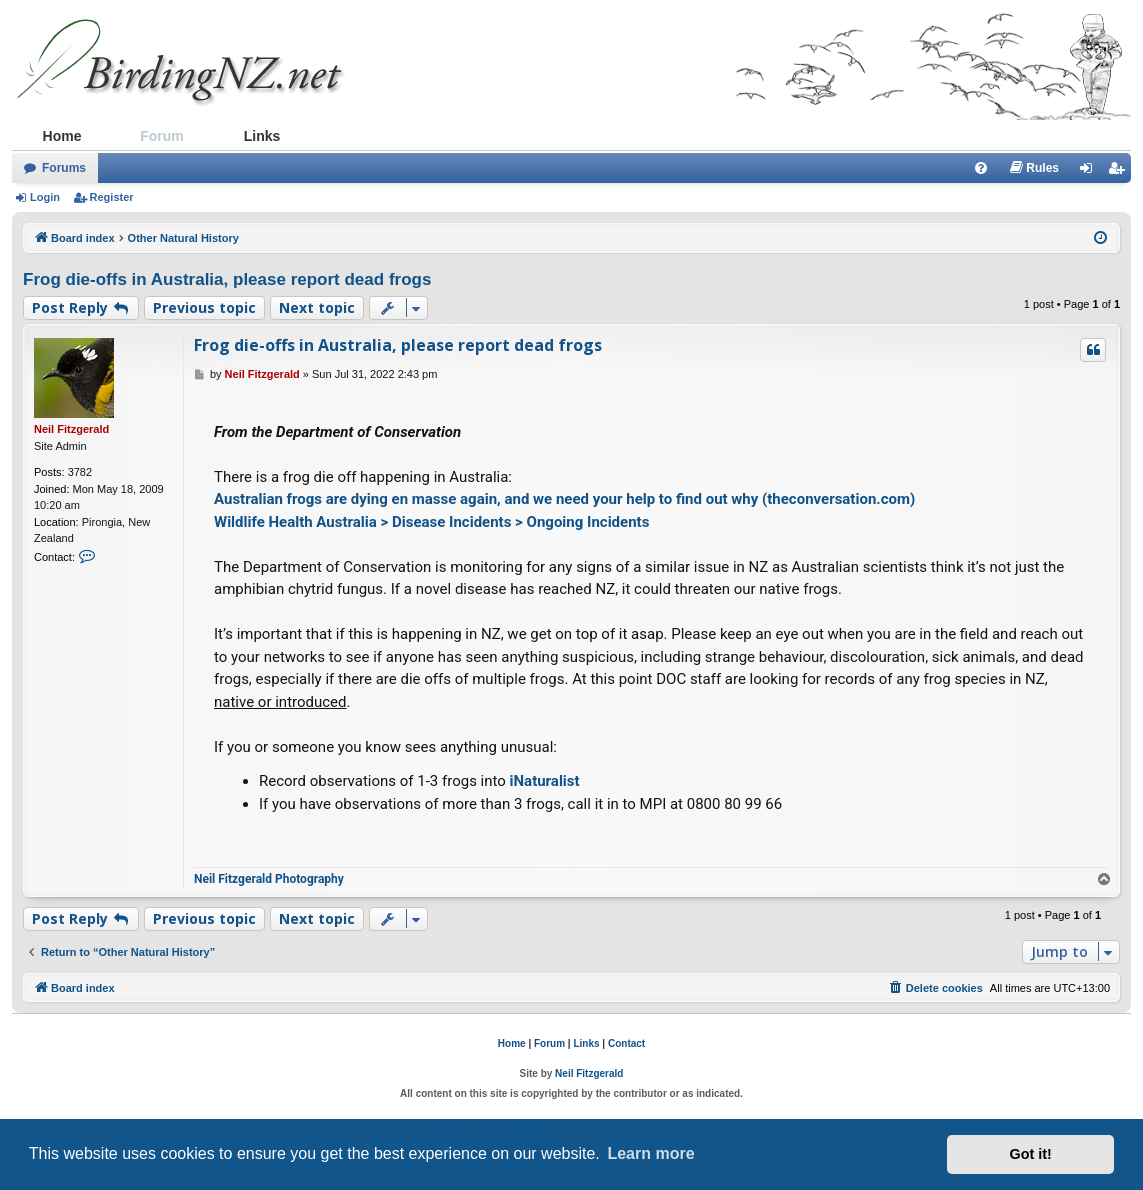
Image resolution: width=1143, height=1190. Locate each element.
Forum (162, 136)
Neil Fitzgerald (71, 429)
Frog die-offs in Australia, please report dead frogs (227, 279)
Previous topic (204, 307)
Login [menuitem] (1091, 172)
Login (45, 197)
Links (262, 136)
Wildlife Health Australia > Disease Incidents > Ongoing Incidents (431, 522)
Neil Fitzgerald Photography (269, 879)
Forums (64, 168)
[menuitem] (981, 168)
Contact (626, 1043)
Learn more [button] (650, 1153)
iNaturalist (545, 781)
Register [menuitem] (1120, 172)
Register (112, 197)
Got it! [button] (1031, 1154)
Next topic (317, 307)
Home (62, 136)
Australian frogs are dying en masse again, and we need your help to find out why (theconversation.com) (564, 499)
